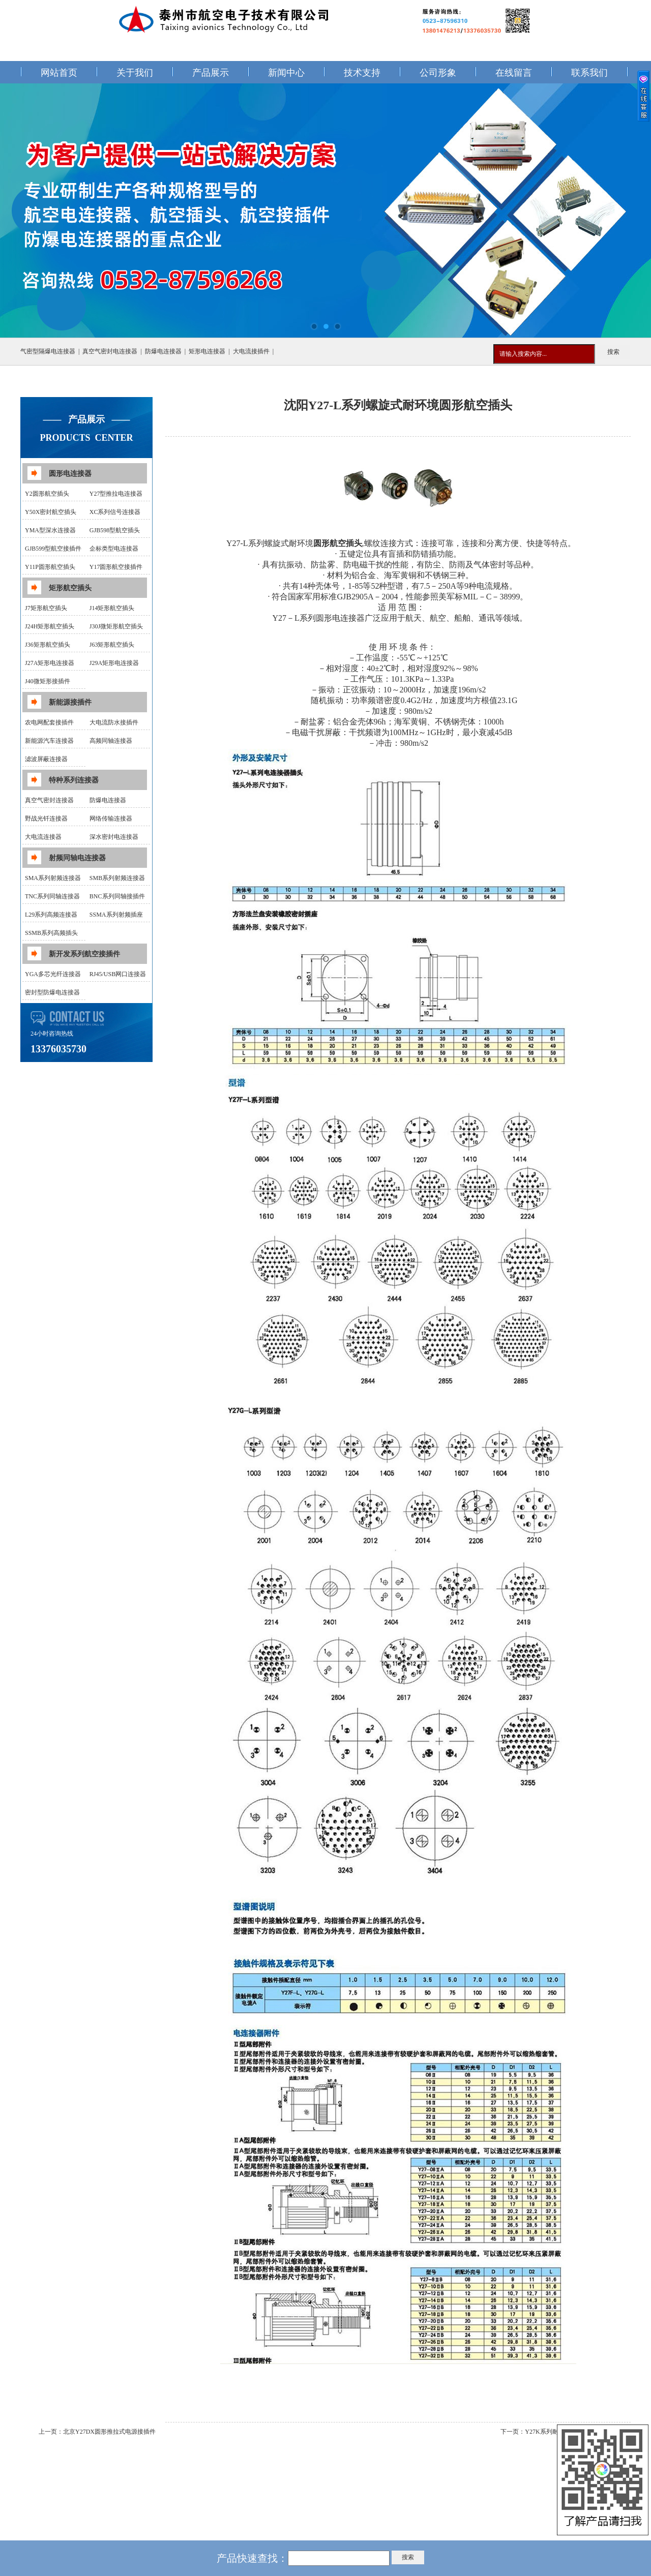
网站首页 (59, 73)
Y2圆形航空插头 (47, 493)
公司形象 (438, 73)
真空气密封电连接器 (109, 351)
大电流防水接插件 (114, 722)
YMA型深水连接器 (50, 530)
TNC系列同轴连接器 (52, 896)
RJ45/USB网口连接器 (118, 974)
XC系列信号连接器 (115, 512)
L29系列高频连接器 (51, 914)
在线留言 (513, 73)
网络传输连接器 (111, 818)
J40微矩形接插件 (47, 681)
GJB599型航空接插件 (53, 548)
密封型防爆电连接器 (52, 992)
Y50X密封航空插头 (50, 512)
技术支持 (362, 73)
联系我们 (589, 73)
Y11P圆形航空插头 (50, 566)
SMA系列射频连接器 (53, 878)
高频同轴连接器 (111, 740)
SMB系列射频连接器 (117, 878)
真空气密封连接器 (49, 800)
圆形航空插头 (337, 543)
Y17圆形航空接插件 (116, 566)
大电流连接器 (43, 836)
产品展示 (210, 73)
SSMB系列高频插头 (51, 932)
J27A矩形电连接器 (49, 662)
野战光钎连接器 (46, 818)
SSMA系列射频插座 (116, 914)
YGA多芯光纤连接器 (53, 974)
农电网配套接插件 (49, 722)
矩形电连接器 (207, 351)
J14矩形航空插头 (112, 608)
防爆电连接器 (163, 351)
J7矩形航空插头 (46, 608)
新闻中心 (286, 73)
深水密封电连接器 (114, 836)
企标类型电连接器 (114, 548)
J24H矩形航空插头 (49, 626)
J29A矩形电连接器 (114, 662)
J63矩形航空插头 (112, 644)
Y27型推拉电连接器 (116, 493)
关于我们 (134, 73)
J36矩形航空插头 (47, 644)
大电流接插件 (251, 351)
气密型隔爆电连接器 (47, 351)
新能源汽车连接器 (49, 740)
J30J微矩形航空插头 (116, 626)
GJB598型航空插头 (115, 530)
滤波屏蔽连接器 (46, 759)
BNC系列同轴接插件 (117, 896)
